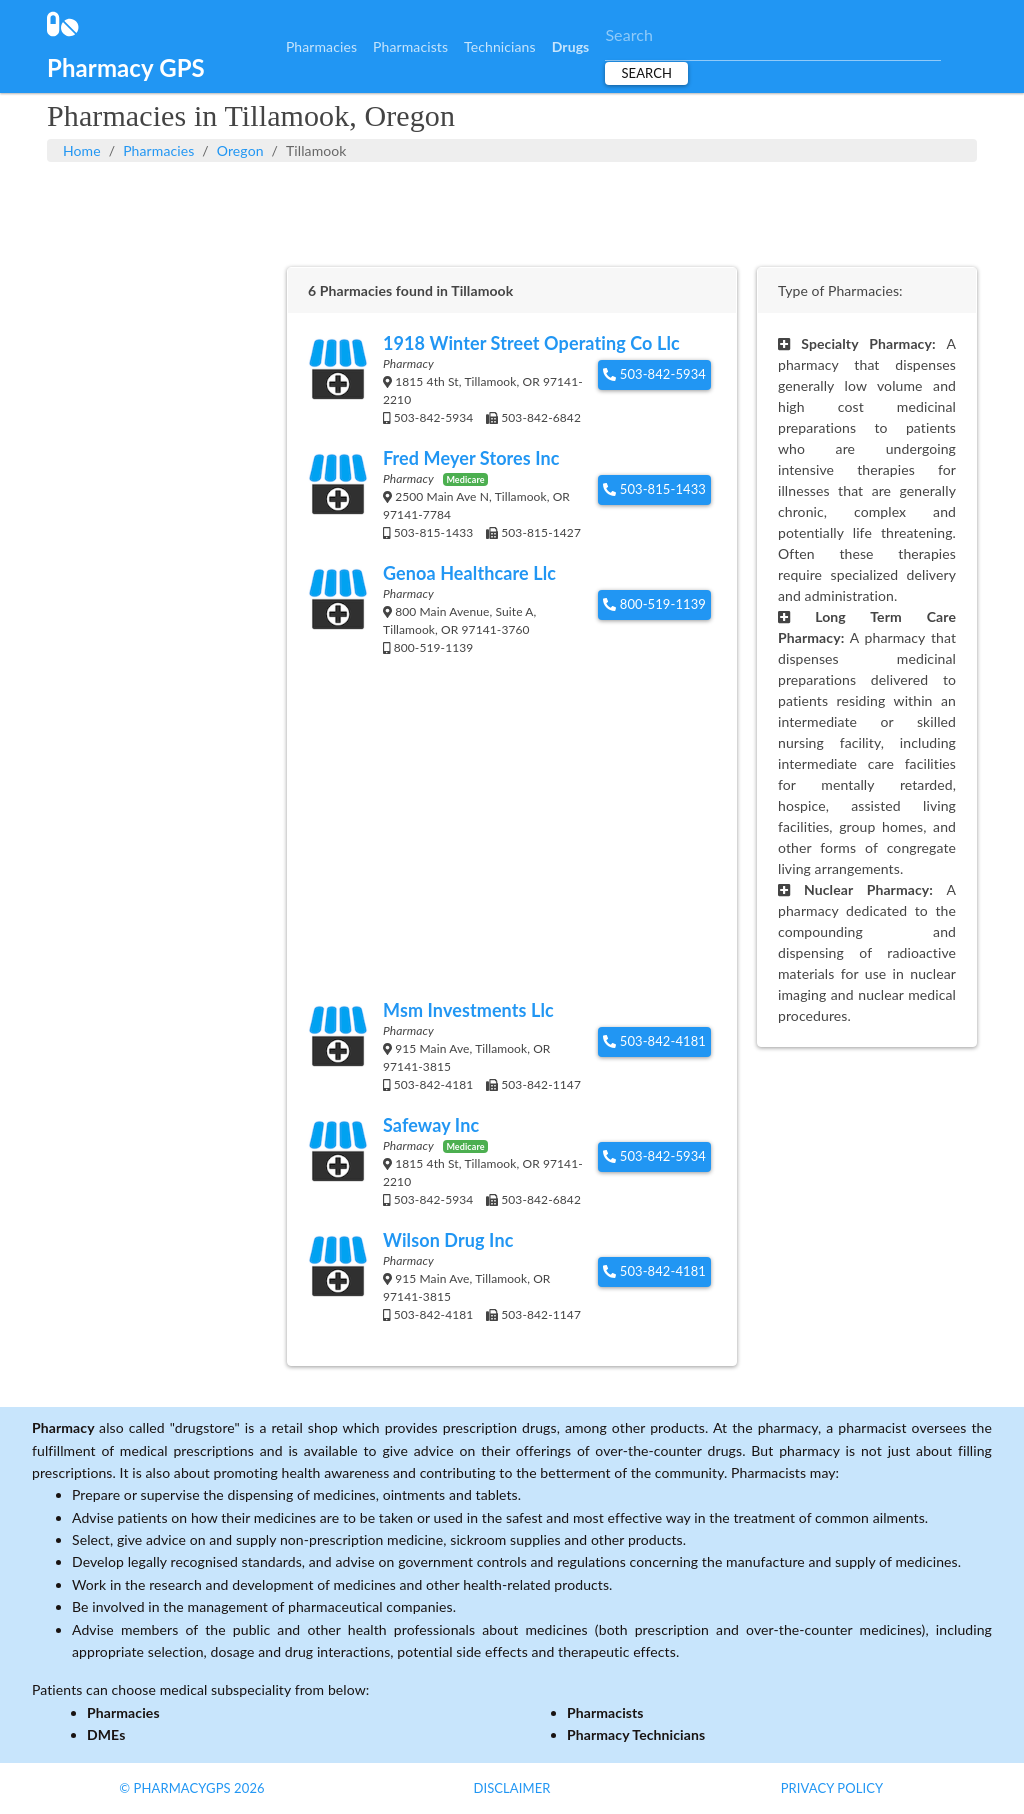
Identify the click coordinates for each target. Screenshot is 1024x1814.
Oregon (240, 150)
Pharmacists (410, 46)
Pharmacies (321, 46)
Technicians (500, 46)
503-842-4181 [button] (654, 1041)
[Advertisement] (512, 212)
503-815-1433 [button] (654, 489)
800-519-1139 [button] (654, 604)
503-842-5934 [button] (654, 374)
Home (82, 150)
